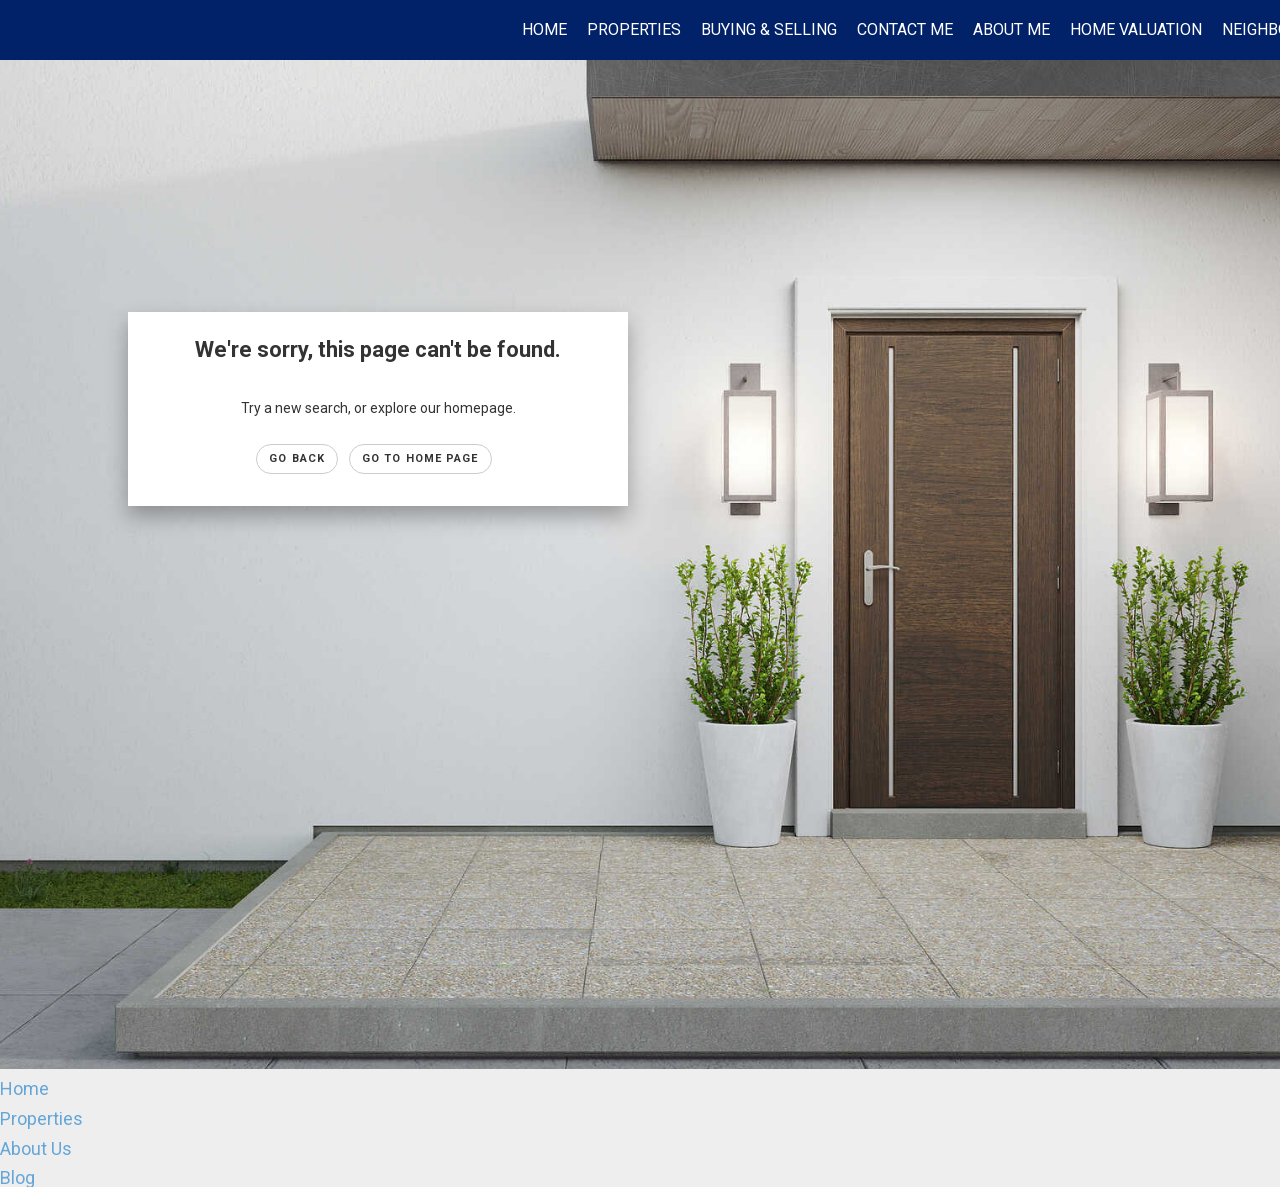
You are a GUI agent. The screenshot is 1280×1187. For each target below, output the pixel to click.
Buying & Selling (769, 29)
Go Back (297, 458)
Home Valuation (1136, 29)
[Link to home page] (25, 30)
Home (544, 29)
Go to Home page (420, 458)
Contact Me (905, 29)
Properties (634, 29)
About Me (1011, 29)
